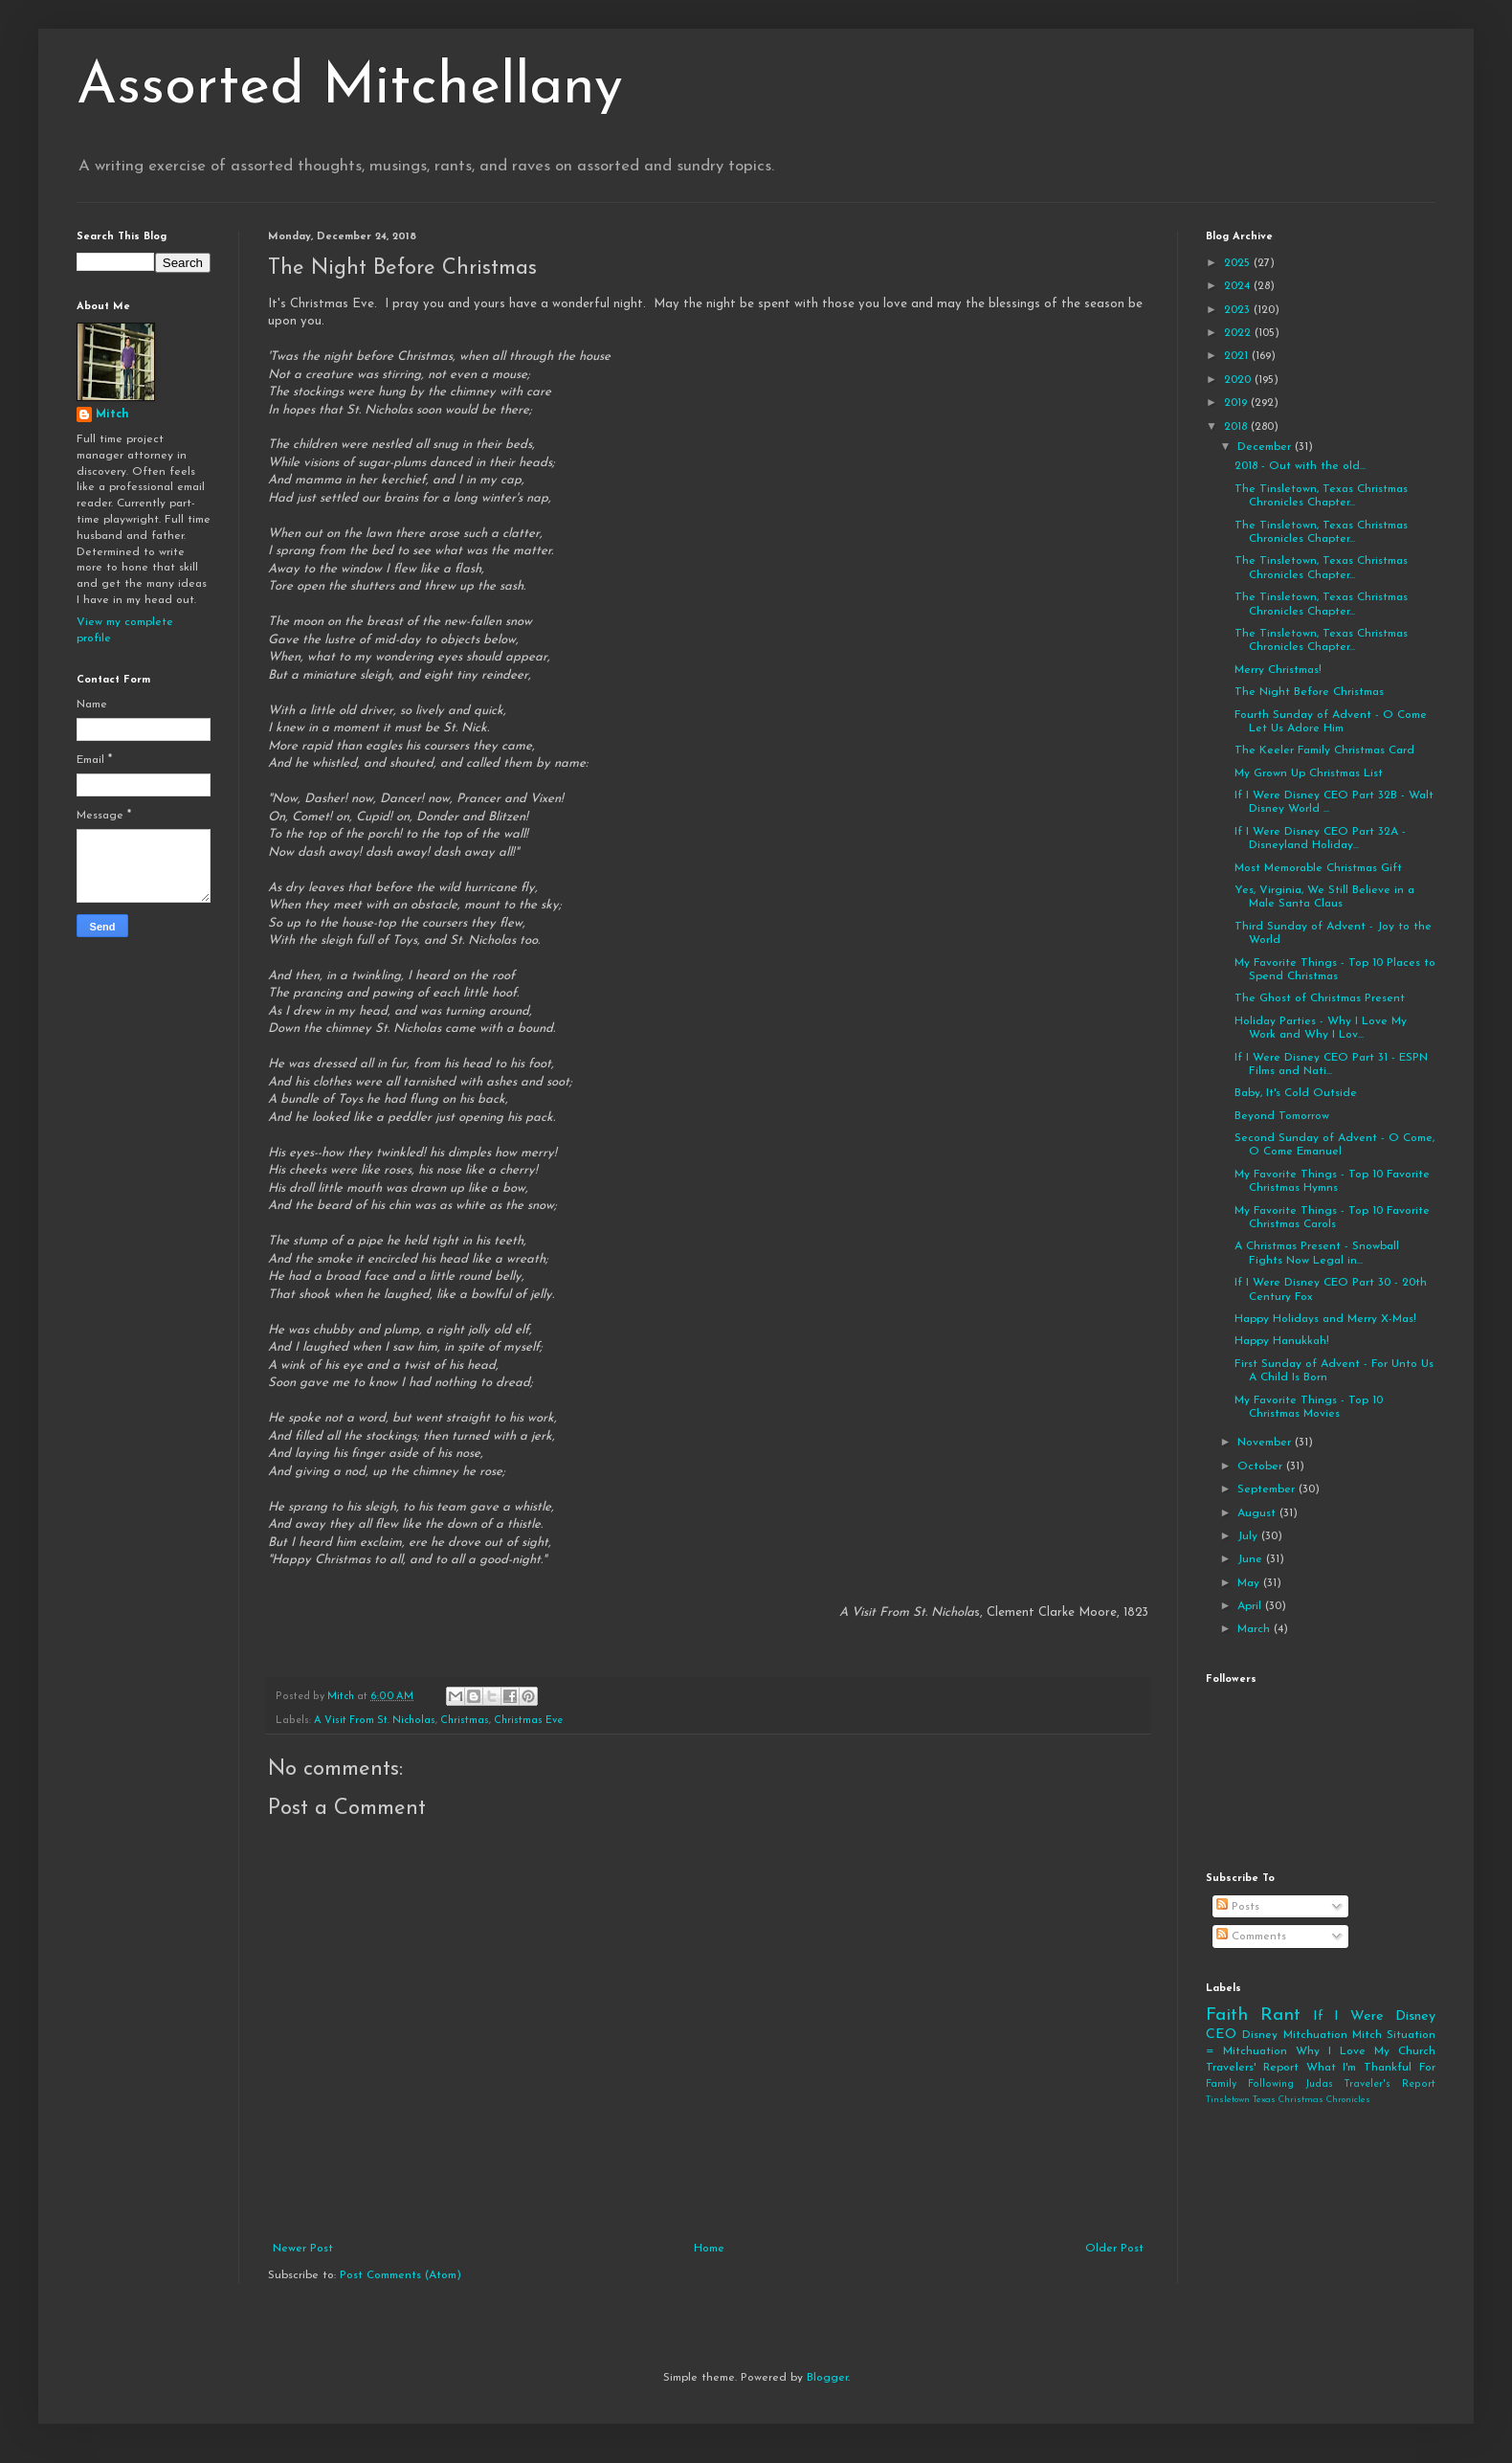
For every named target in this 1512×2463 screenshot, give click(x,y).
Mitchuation (1315, 2035)
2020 (1239, 380)
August (1258, 1513)
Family (1221, 2084)
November (1266, 1442)
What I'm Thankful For (1370, 2067)
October (1261, 1466)
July (1249, 1536)
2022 (1239, 333)
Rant (1280, 2015)
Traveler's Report (1389, 2084)
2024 (1239, 286)
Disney (1260, 2035)
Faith (1227, 2015)
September (1268, 1489)
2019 (1237, 403)
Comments (1251, 1936)
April (1251, 1606)
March (1255, 1629)
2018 (1237, 427)
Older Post (1114, 2248)
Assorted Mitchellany (350, 88)
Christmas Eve (528, 1720)
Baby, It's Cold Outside (1295, 1093)
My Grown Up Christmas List (1308, 773)
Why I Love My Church (1365, 2051)
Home (709, 2248)
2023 (1239, 310)
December (1266, 447)
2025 (1239, 263)
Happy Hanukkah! (1281, 1341)
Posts (1237, 1907)
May (1250, 1583)
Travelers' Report (1252, 2067)
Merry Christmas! (1278, 670)
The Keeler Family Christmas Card (1324, 750)
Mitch (112, 414)
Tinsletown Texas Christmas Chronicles (1288, 2099)
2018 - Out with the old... (1300, 466)
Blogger (827, 2378)
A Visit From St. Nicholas (374, 1720)
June (1251, 1559)
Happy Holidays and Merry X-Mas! (1325, 1319)
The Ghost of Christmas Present (1319, 998)
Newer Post (303, 2248)
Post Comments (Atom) (400, 2275)
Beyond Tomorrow (1281, 1116)
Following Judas (1290, 2084)
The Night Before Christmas (1309, 692)
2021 (1238, 356)
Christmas (464, 1720)
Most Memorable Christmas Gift (1318, 868)
